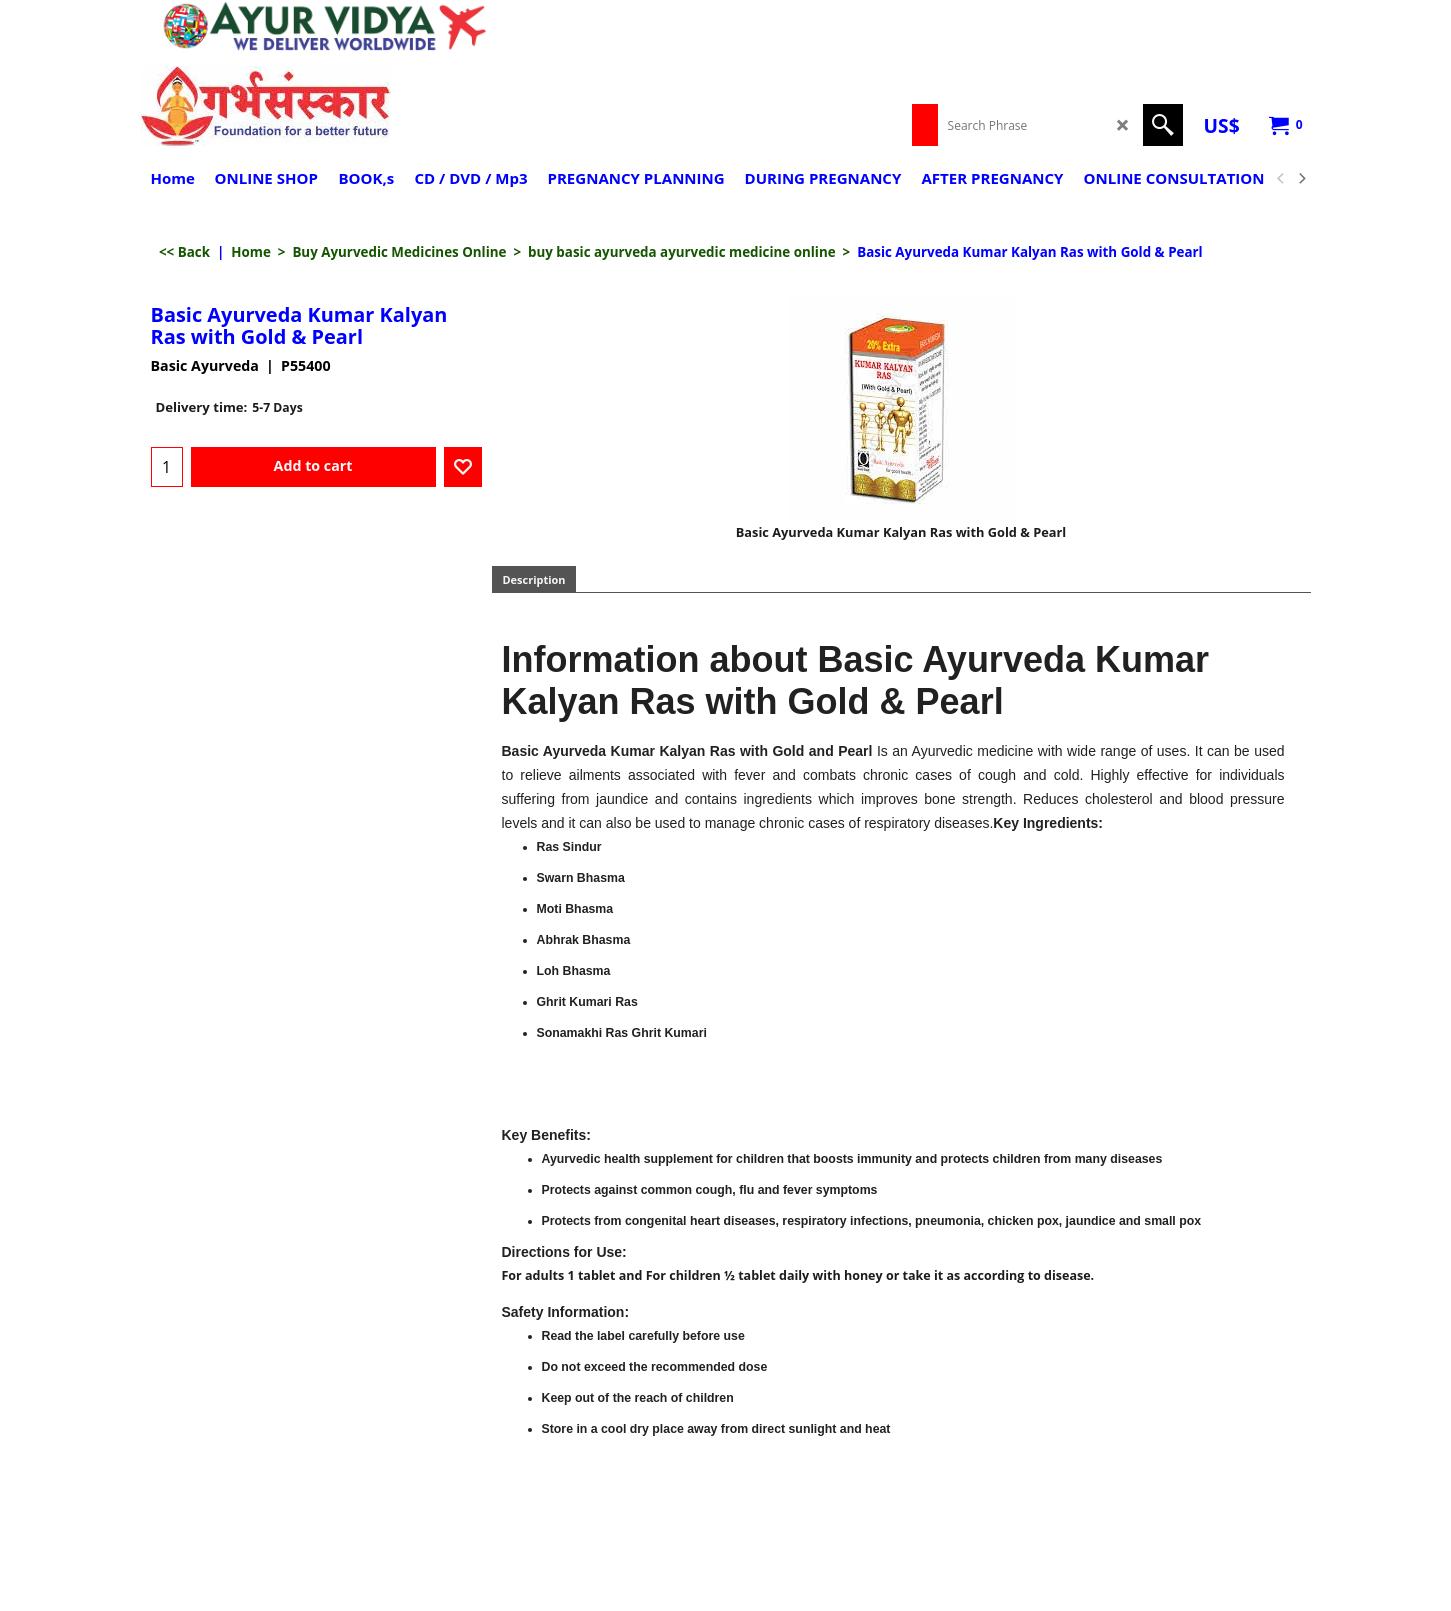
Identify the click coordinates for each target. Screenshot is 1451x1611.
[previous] (1282, 179)
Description (534, 579)
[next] (1302, 179)
